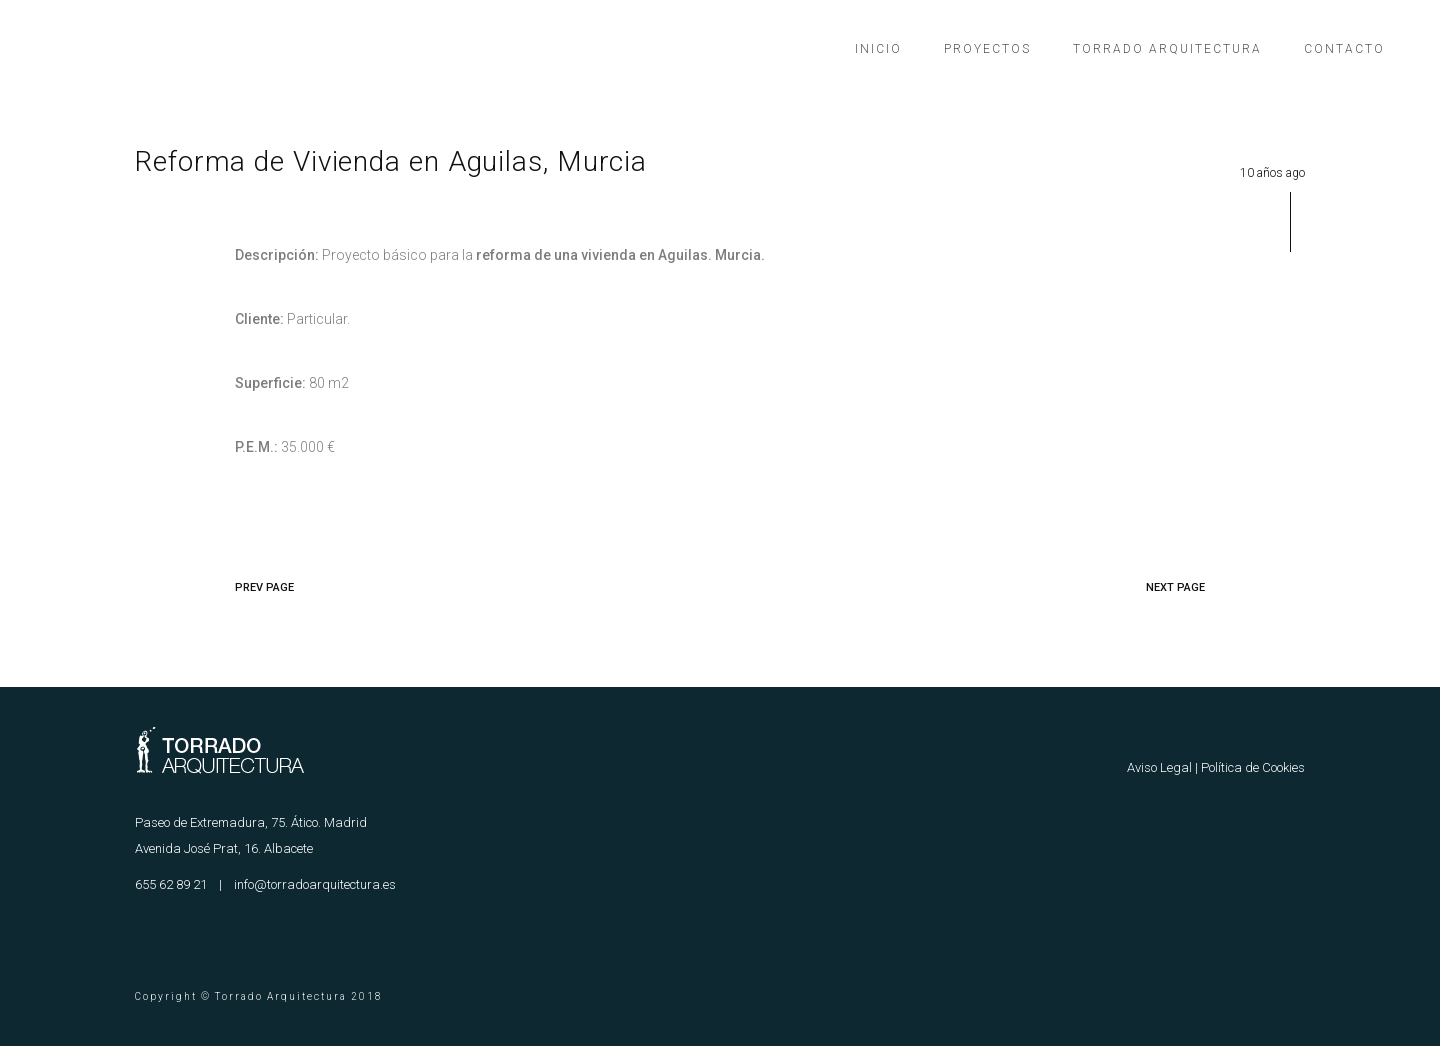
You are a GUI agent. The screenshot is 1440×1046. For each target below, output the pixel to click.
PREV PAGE (264, 587)
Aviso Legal (1159, 767)
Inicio (878, 49)
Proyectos (987, 49)
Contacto (1344, 49)
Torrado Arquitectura (1167, 49)
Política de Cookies (1253, 767)
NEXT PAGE (1175, 587)
